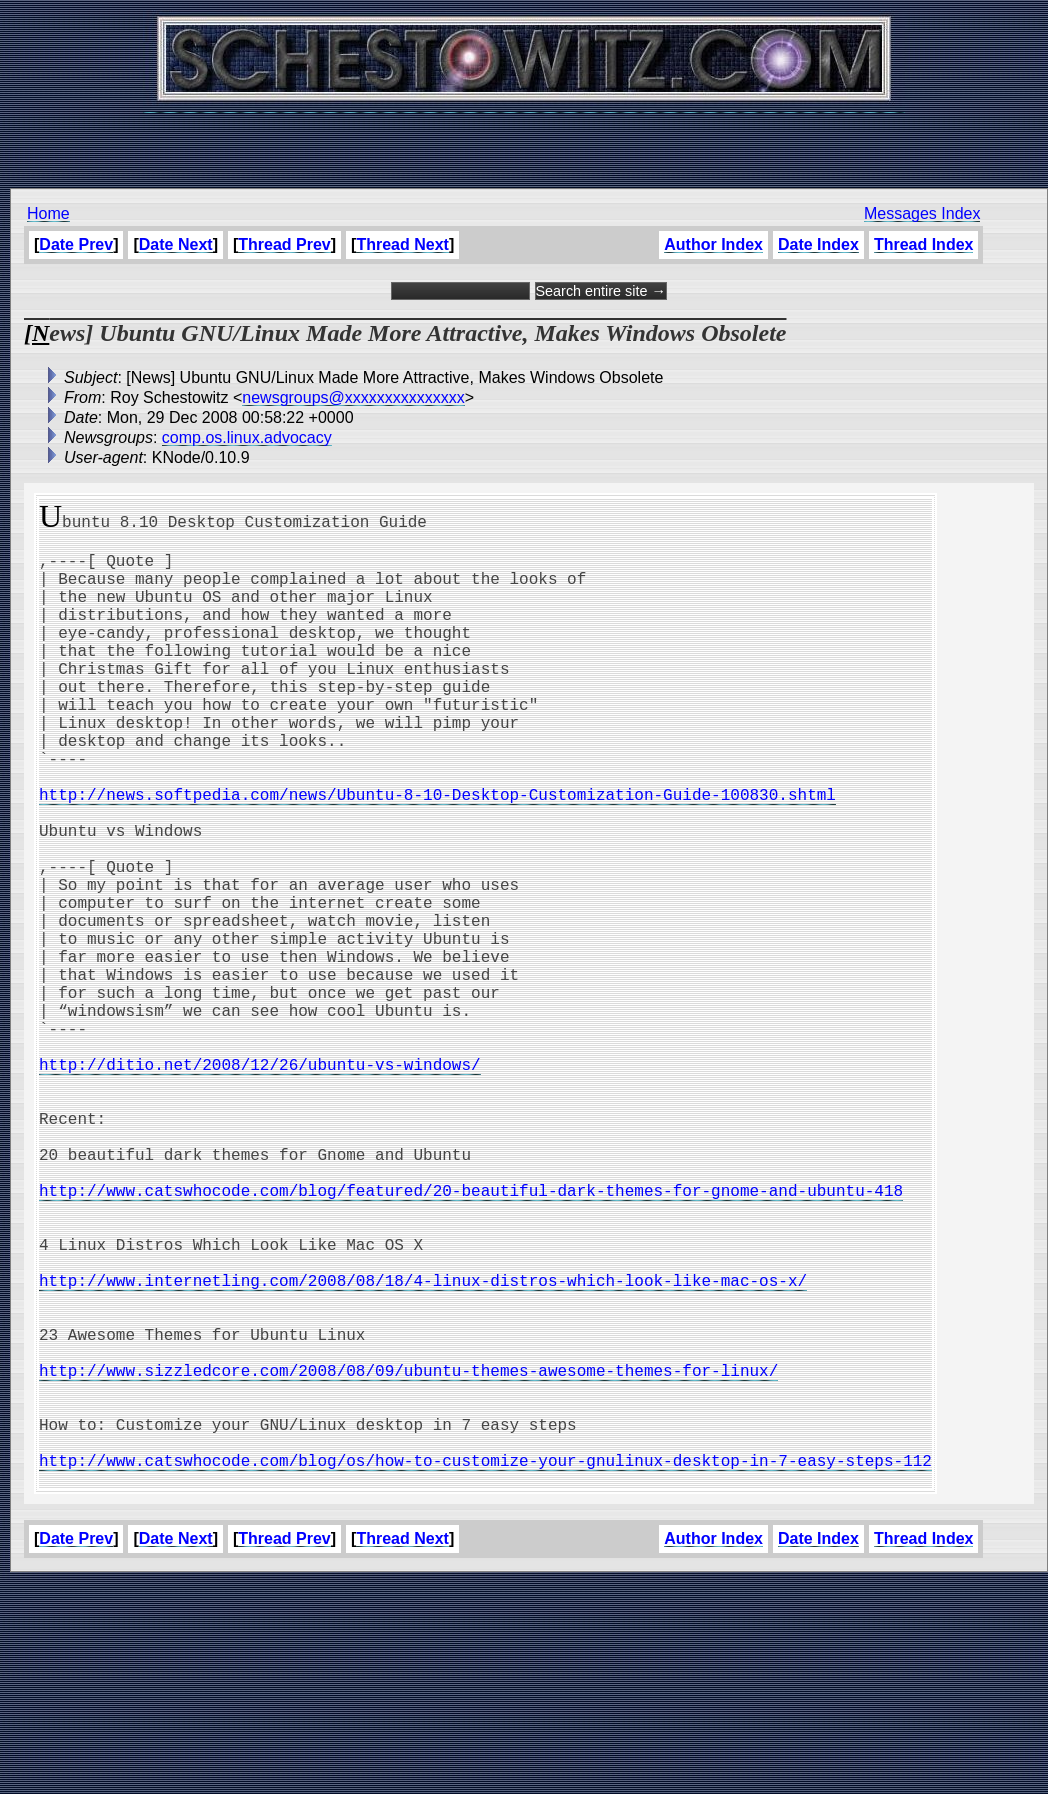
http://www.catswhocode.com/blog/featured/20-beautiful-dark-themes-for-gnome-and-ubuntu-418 (471, 1338)
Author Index (713, 244)
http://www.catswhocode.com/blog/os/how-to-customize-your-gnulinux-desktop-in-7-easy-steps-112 (485, 1668)
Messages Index (922, 213)
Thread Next (402, 244)
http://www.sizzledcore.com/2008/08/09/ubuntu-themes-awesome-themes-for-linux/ (408, 1558)
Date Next (176, 244)
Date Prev (76, 244)
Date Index (818, 244)
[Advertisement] (524, 140)
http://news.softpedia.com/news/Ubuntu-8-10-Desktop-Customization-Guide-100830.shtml (437, 854)
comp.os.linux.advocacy (247, 437)
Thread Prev (284, 244)
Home (48, 213)
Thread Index (924, 244)
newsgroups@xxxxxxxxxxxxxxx (353, 397)
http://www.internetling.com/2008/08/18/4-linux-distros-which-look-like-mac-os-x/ (423, 1448)
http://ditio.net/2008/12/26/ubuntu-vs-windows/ (260, 1184)
